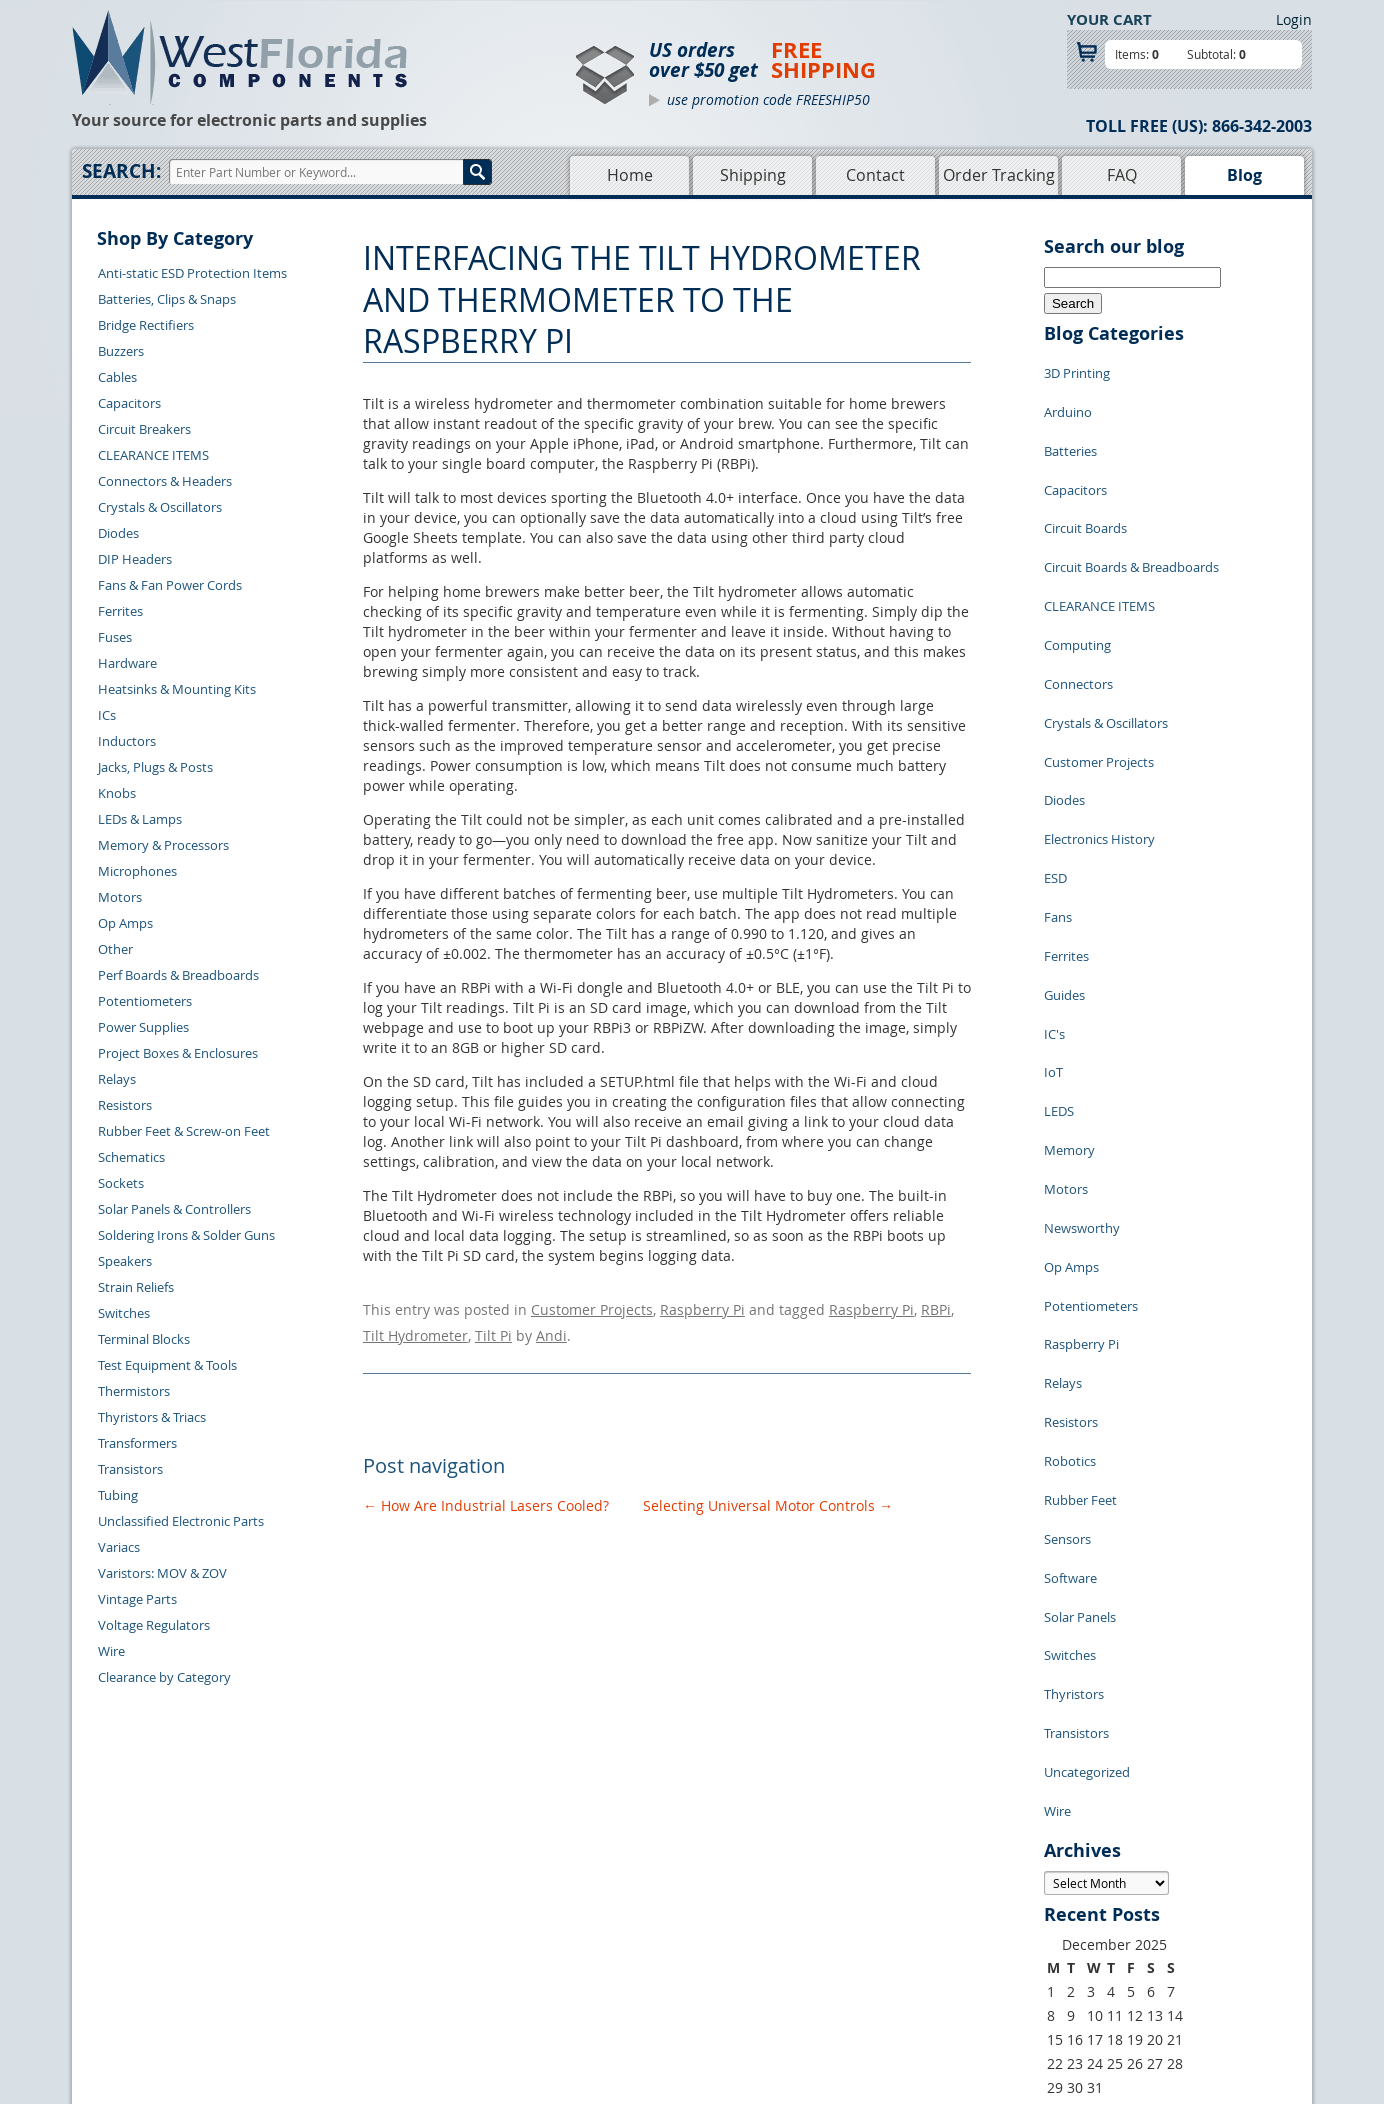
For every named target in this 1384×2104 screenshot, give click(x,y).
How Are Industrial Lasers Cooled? (486, 1493)
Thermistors (134, 1391)
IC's (1054, 879)
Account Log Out (370, 1985)
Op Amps (125, 923)
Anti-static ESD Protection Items (192, 273)
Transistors (130, 1469)
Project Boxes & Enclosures (178, 1053)
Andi (551, 1326)
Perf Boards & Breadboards (178, 975)
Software (1070, 1299)
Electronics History (1099, 729)
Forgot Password (370, 2008)
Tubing (118, 1495)
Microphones (137, 871)
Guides (1064, 849)
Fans (1058, 789)
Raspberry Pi (702, 1306)
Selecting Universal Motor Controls (768, 1493)
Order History (361, 1962)
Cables (117, 377)
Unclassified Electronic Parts (181, 1521)
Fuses (115, 637)
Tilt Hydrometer (415, 1326)
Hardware (127, 663)
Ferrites (120, 611)
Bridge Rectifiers (146, 325)
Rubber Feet (1080, 1239)
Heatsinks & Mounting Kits (177, 689)
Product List (604, 1939)
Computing (1077, 579)
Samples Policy (798, 1893)
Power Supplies (143, 1027)
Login (1294, 19)
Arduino (1068, 399)
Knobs (117, 793)
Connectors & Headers (165, 481)
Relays (117, 1079)
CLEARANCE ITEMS (153, 455)
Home (630, 175)
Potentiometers (145, 1001)
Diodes (118, 533)
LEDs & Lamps (140, 819)
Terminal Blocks (144, 1339)
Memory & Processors (163, 845)
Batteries (1070, 429)
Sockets (121, 1183)
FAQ (1122, 175)
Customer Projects (592, 1306)
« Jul (1058, 1773)
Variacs (119, 1547)
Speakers (125, 1261)
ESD (1055, 759)
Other (115, 949)
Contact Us (352, 1893)
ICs (107, 715)
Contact (875, 175)
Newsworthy (1082, 1029)
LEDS (1059, 939)
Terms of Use (792, 1939)
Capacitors (129, 403)
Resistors (125, 1105)
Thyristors (1074, 1389)
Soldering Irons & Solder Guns (186, 1235)
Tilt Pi (493, 1326)
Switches (124, 1313)
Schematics (131, 1157)
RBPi (936, 1306)
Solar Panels (1080, 1329)
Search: (121, 171)
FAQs (583, 1962)
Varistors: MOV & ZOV (162, 1573)
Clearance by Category (164, 1677)
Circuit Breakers (144, 429)
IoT (1053, 909)
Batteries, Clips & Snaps (167, 299)
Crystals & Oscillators (160, 507)
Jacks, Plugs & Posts (155, 767)
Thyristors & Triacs (152, 1417)
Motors (120, 897)
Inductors (127, 741)
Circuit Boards (1085, 489)
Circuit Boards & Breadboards (1131, 519)
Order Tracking (999, 175)
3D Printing (1077, 369)
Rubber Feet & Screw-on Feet (184, 1131)
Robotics (1070, 1209)
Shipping (753, 175)
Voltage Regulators (154, 1625)
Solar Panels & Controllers (174, 1209)
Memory (1069, 969)
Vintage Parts (137, 1599)
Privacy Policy (794, 1916)
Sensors (1067, 1269)
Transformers (137, 1443)
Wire (111, 1651)
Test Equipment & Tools (167, 1365)
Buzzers (121, 351)
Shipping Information (383, 1939)
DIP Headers (135, 559)
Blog (1244, 175)
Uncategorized (1087, 1449)
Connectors (1078, 609)
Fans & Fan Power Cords (170, 585)
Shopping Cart (610, 1916)
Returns (343, 1916)
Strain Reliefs (136, 1287)
